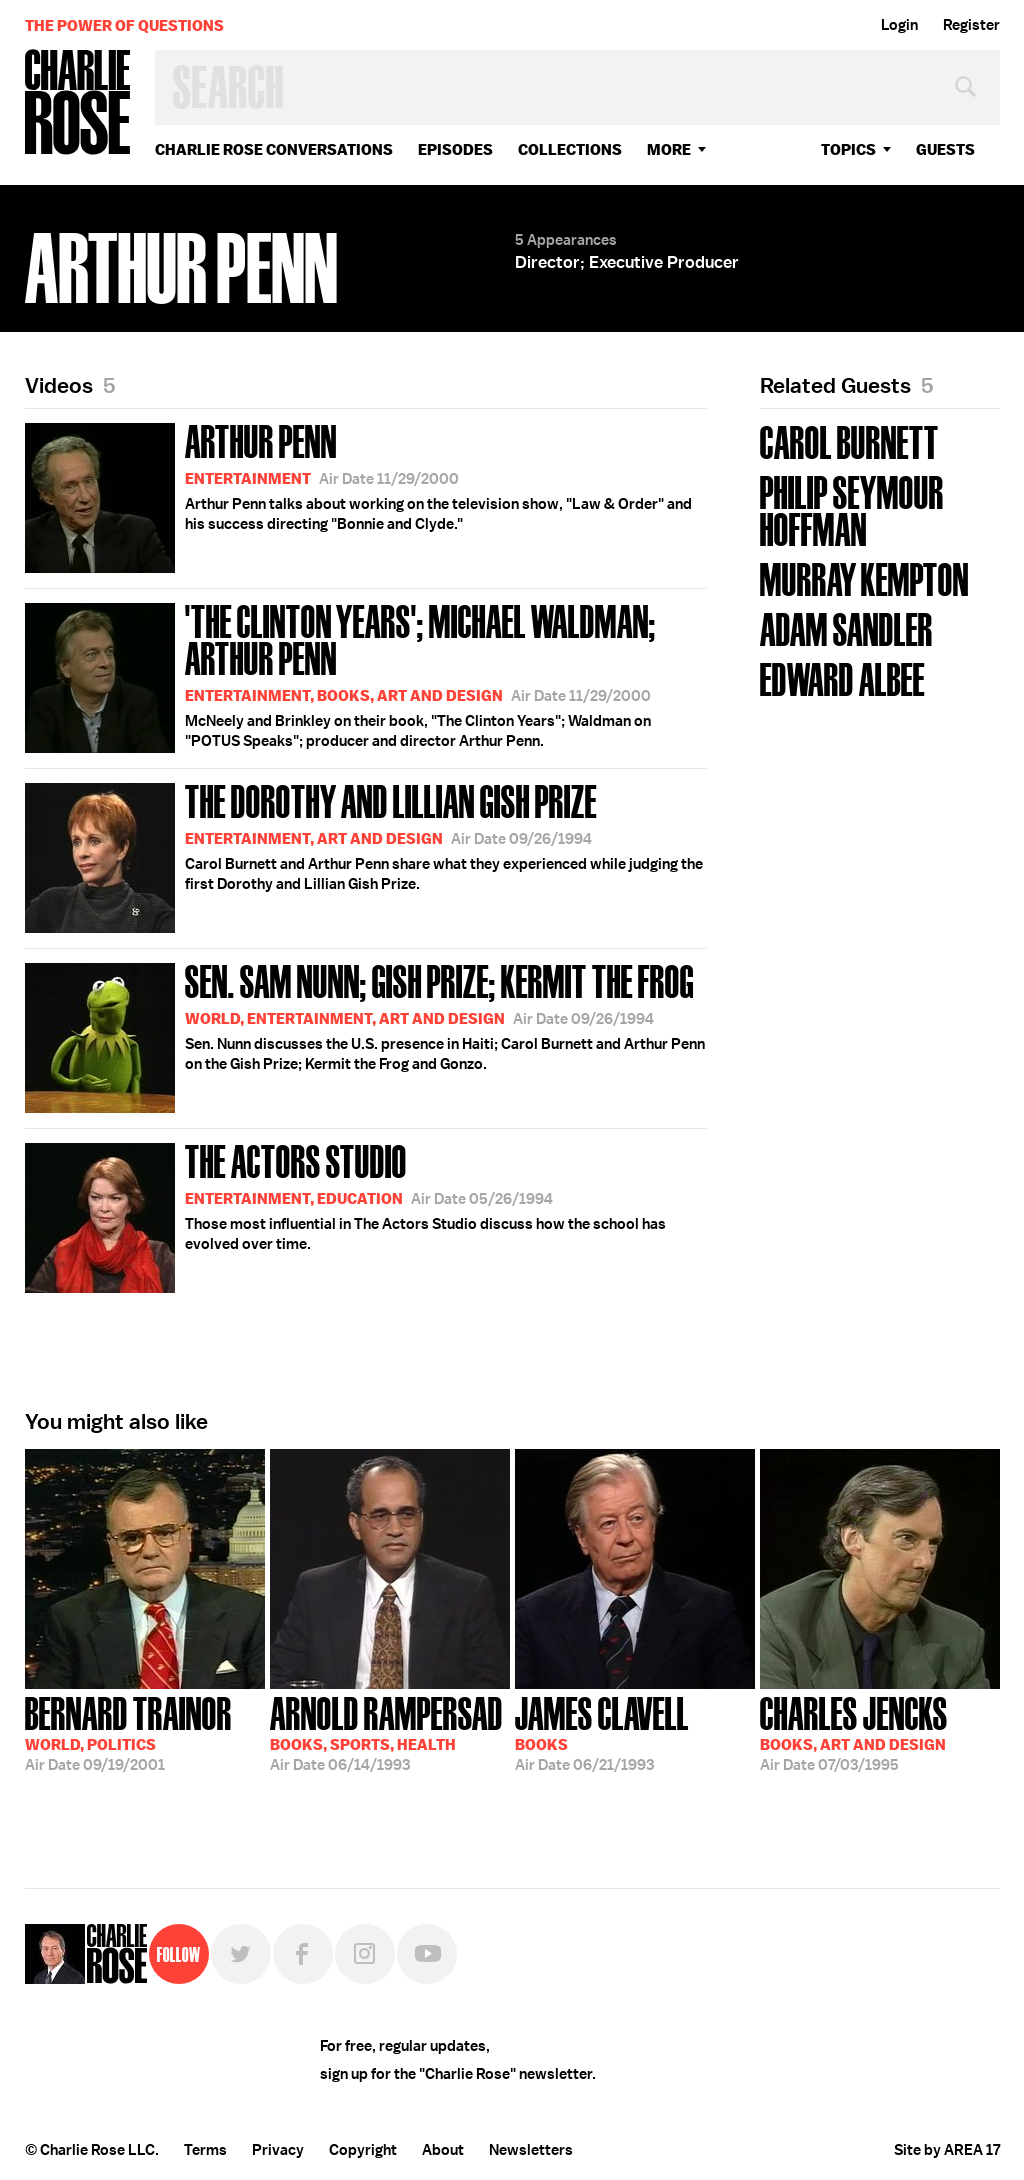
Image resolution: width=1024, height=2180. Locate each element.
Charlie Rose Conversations (274, 149)
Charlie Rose (78, 103)
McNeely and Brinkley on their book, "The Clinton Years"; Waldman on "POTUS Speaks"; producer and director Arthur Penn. (366, 674)
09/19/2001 (128, 1732)
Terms (205, 2150)
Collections (570, 149)
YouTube (427, 1954)
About (443, 2150)
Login (899, 25)
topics (848, 149)
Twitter (241, 1954)
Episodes (455, 149)
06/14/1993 (386, 1732)
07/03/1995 (854, 1732)
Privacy (278, 2150)
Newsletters (531, 2150)
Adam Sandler (846, 627)
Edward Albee (842, 677)
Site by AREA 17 (947, 2150)
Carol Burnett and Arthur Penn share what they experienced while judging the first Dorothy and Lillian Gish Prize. (364, 854)
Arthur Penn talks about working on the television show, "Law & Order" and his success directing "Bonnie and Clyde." (358, 494)
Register (971, 25)
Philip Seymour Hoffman (852, 509)
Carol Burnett (849, 440)
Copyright (363, 2150)
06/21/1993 (602, 1732)
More (669, 149)
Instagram (365, 1954)
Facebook (303, 1954)
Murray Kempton (864, 577)
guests (945, 149)
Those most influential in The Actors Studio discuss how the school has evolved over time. (345, 1214)
